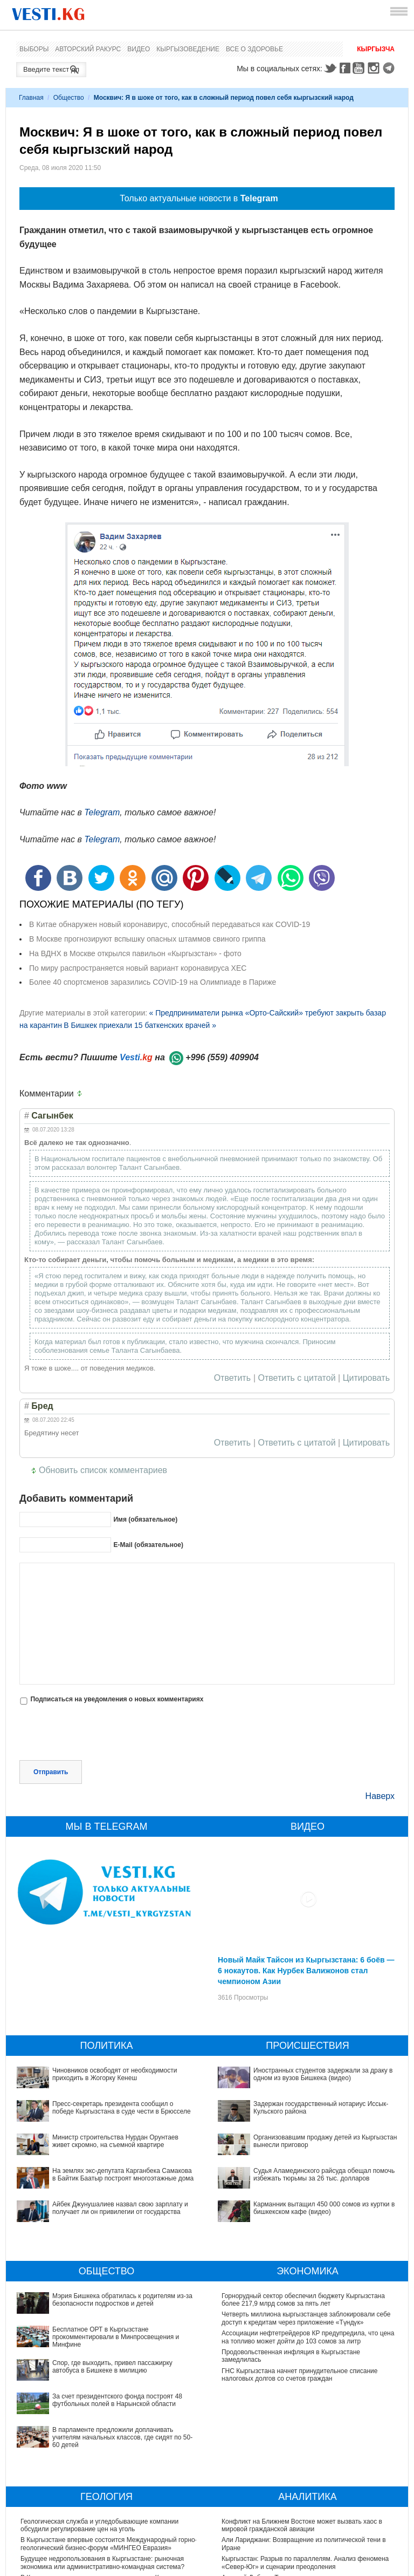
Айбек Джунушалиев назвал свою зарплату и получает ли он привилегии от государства (120, 2208)
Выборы (34, 49)
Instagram (375, 68)
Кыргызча (376, 49)
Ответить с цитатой (297, 1378)
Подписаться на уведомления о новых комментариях (116, 1699)
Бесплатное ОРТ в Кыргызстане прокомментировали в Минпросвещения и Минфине (102, 2318)
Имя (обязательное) (145, 1519)
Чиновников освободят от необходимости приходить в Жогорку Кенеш (114, 2074)
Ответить (232, 1378)
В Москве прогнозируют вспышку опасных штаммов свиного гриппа (147, 939)
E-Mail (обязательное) (148, 1545)
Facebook (345, 68)
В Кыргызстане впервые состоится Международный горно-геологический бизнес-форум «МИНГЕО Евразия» (108, 2470)
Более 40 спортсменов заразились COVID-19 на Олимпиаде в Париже (152, 982)
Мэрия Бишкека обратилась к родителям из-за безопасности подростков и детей (90, 2299)
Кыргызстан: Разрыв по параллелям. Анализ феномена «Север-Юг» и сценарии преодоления (305, 2489)
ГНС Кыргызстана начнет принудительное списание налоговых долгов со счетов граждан (299, 2374)
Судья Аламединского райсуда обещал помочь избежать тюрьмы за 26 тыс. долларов (307, 2144)
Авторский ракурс (88, 49)
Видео (138, 49)
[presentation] (101, 1734)
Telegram (390, 68)
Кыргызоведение (187, 49)
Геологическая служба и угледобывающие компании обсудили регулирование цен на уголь (99, 2451)
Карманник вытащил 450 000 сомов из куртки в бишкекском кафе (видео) (292, 2163)
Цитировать (366, 1378)
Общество (68, 97)
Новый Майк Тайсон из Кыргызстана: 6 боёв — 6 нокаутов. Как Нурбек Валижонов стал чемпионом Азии (306, 1970)
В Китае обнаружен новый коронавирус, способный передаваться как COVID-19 (169, 924)
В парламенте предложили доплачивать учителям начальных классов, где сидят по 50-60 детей (95, 2374)
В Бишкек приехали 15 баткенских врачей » (140, 1025)
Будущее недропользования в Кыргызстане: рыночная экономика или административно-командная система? (102, 2489)
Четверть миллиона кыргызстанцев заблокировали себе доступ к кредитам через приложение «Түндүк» (306, 2318)
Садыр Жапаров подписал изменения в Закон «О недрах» (108, 2522)
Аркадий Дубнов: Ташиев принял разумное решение (301, 2504)
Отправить (50, 1772)
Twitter (329, 68)
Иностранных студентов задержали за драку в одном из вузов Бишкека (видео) (322, 2074)
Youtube (360, 68)
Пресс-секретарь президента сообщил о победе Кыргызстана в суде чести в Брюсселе (121, 2107)
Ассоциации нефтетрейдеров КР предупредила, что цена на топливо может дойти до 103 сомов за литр (308, 2337)
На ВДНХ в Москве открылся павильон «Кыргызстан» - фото (135, 953)
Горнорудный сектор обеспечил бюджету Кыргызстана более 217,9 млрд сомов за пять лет (303, 2299)
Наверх (380, 1796)
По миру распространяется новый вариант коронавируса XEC (137, 968)
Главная (31, 97)
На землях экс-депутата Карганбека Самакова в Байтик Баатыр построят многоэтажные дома (123, 2174)
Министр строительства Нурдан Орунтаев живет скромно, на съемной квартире (115, 2141)
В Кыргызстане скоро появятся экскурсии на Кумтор (98, 2504)
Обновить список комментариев (103, 1470)
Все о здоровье (254, 49)
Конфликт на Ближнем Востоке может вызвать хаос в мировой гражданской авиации (302, 2451)
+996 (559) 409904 (222, 1057)
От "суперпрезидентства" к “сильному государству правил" (310, 2522)
